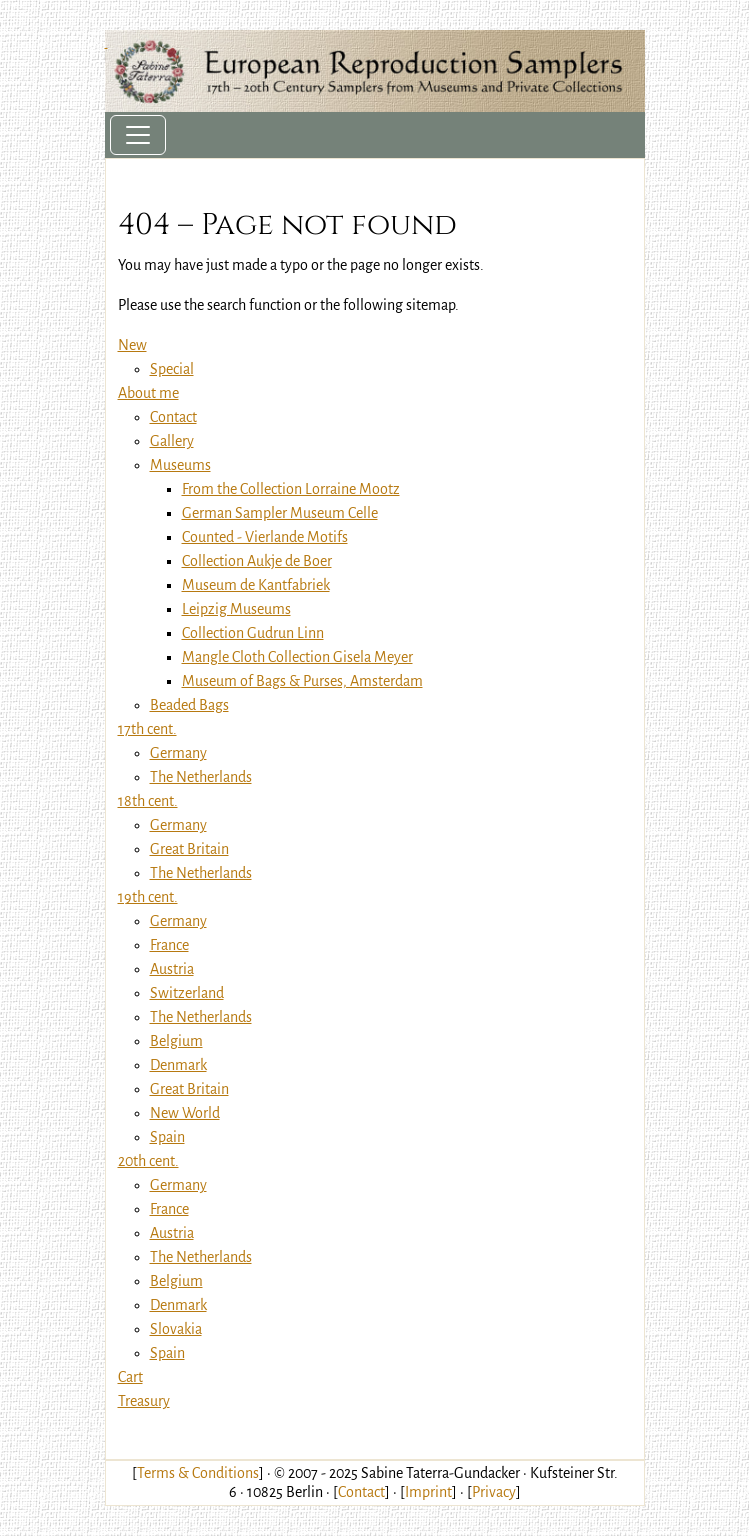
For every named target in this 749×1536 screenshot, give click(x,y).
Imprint (428, 1492)
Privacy (494, 1492)
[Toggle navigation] (138, 135)
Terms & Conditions (198, 1473)
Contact (361, 1492)
